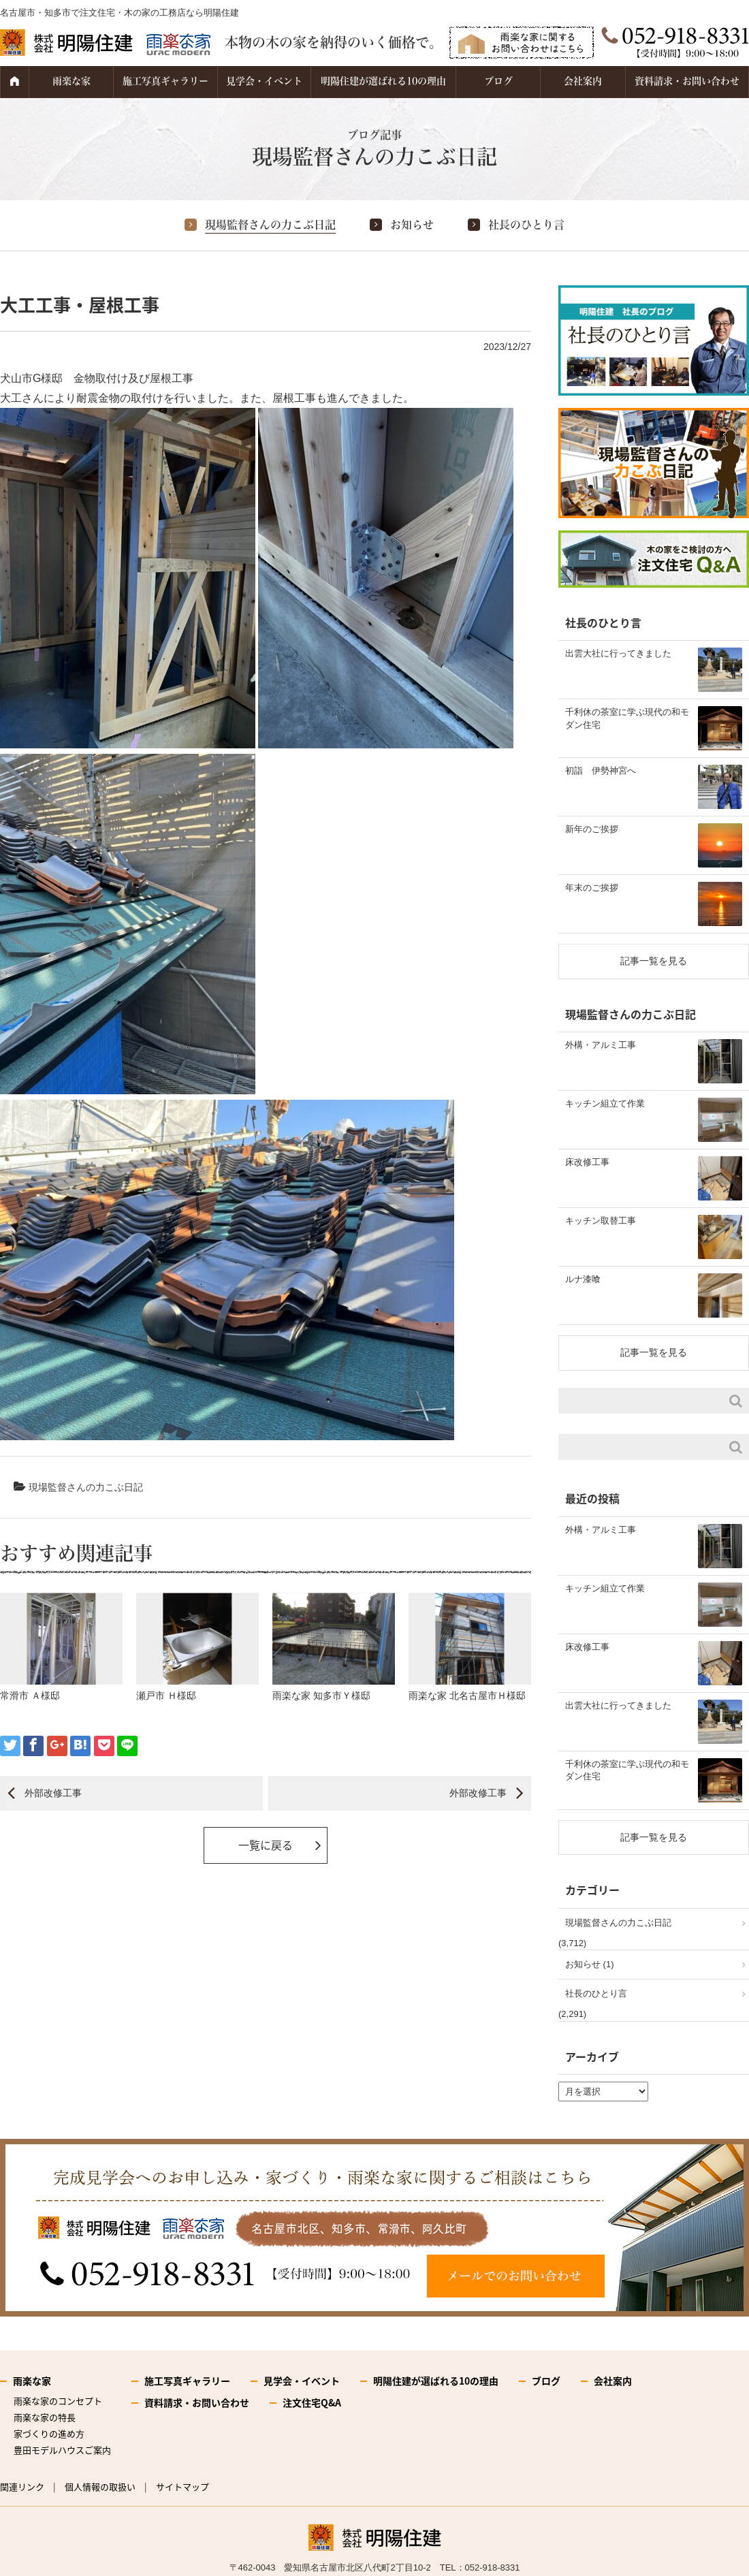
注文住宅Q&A (312, 2402)
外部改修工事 (53, 1792)
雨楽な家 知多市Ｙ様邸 (321, 1695)
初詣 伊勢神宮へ (600, 770)
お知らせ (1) (589, 1964)
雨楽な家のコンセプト (58, 2400)
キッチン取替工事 (600, 1220)
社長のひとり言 (526, 224)
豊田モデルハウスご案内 (62, 2449)
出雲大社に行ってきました (618, 653)
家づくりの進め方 (49, 2433)
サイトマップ (182, 2486)
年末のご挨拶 (591, 887)
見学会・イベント (264, 81)
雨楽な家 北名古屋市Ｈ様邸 (467, 1695)
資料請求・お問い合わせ (687, 81)
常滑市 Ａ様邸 (30, 1695)
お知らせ (412, 224)
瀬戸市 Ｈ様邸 (166, 1695)
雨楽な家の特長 (45, 2417)
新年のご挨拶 (591, 829)
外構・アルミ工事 (600, 1045)
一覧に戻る (265, 1844)
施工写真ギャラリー (165, 81)
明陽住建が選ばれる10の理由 (383, 81)
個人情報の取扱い (100, 2486)
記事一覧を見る (653, 960)
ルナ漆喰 (583, 1279)
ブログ (498, 81)
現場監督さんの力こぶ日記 (270, 224)
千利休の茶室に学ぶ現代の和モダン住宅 (627, 718)
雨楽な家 (71, 81)
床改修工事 (587, 1162)
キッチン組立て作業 (605, 1103)
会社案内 (583, 81)
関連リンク (22, 2486)
